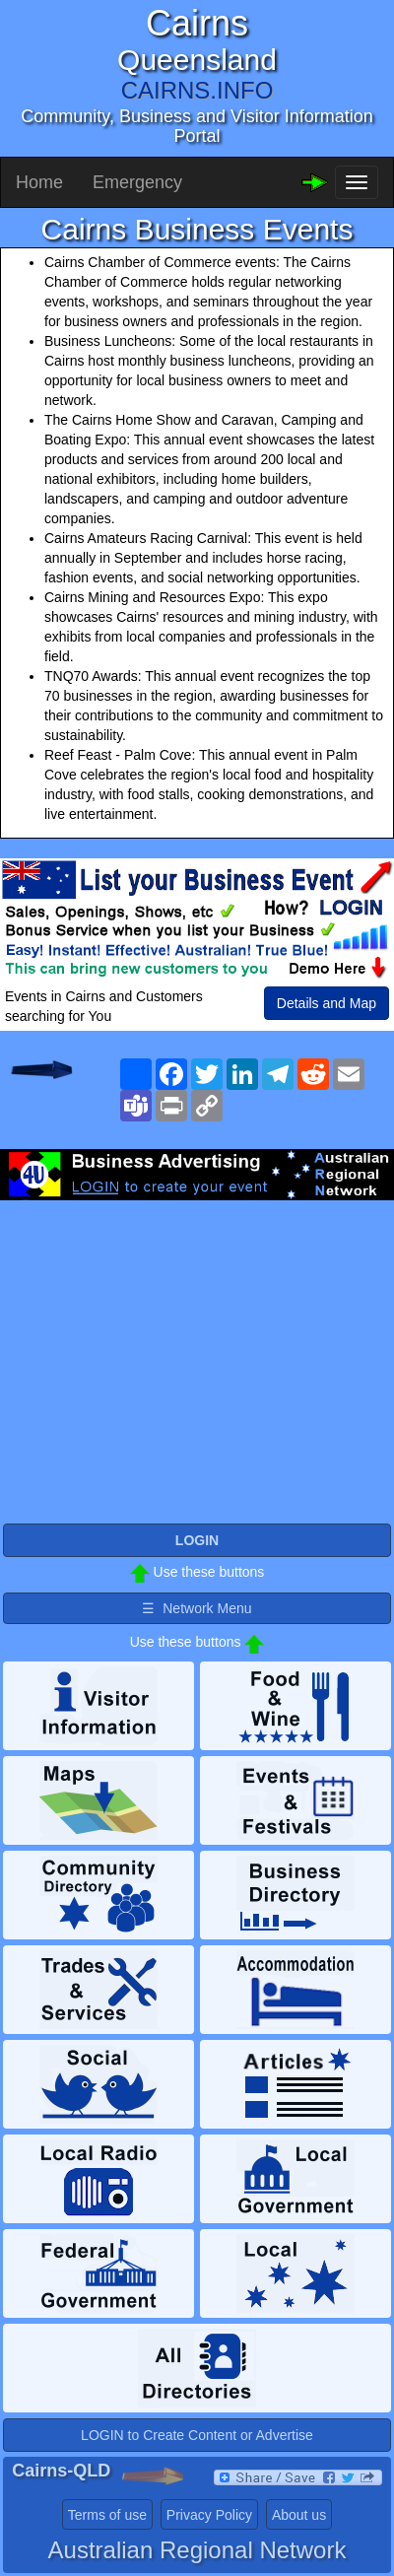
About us (299, 2515)
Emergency (137, 182)
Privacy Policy (209, 2515)
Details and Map (326, 1003)
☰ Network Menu (196, 1608)
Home (39, 182)
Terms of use (107, 2515)
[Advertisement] (197, 1358)
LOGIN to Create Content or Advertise (197, 2435)
